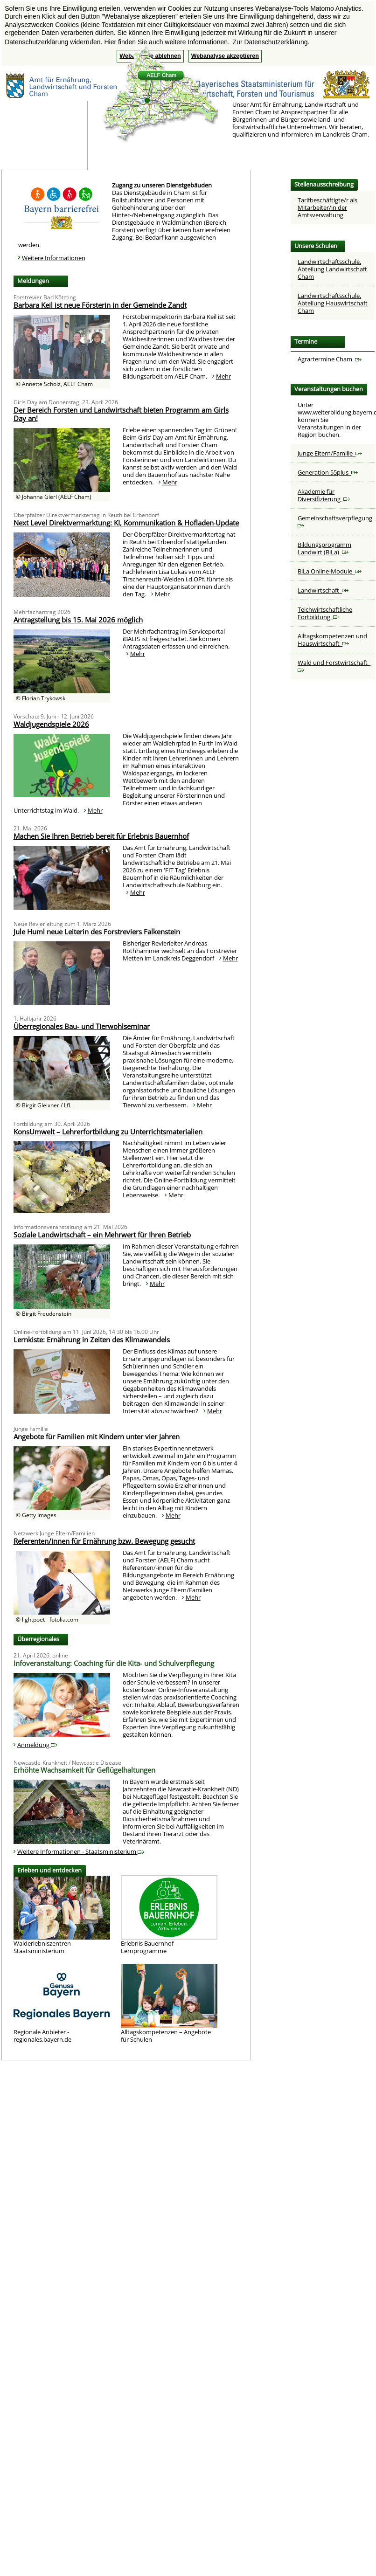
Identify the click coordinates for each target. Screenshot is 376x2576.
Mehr (223, 376)
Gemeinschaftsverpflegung (336, 521)
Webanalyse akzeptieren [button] (225, 56)
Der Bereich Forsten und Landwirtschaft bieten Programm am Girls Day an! (121, 414)
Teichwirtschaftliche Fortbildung (325, 613)
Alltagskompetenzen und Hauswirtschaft (332, 640)
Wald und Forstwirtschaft (334, 665)
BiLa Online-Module (330, 571)
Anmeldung (37, 1744)
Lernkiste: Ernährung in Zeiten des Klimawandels (92, 1339)
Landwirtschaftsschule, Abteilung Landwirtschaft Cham (332, 269)
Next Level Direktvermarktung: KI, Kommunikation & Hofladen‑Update (126, 522)
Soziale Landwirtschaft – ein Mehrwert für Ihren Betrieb (102, 1234)
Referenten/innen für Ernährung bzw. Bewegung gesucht (104, 1541)
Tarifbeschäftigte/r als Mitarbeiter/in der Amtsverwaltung (327, 207)
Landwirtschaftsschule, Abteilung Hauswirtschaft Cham (333, 303)
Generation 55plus (328, 472)
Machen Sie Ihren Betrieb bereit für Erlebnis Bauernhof (101, 836)
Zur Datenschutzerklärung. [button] (271, 42)
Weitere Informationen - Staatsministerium (80, 1851)
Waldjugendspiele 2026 (51, 724)
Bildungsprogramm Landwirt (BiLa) (324, 548)
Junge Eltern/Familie (330, 453)
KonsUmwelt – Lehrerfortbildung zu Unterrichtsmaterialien (108, 1131)
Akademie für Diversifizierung (324, 495)
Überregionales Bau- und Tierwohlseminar (82, 1026)
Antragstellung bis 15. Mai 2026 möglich (78, 619)
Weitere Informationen (53, 258)
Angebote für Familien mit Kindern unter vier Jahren (97, 1436)
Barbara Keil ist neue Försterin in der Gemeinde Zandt (100, 305)
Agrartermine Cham (330, 359)
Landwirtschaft (323, 590)
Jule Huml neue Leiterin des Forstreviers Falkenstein (97, 931)
